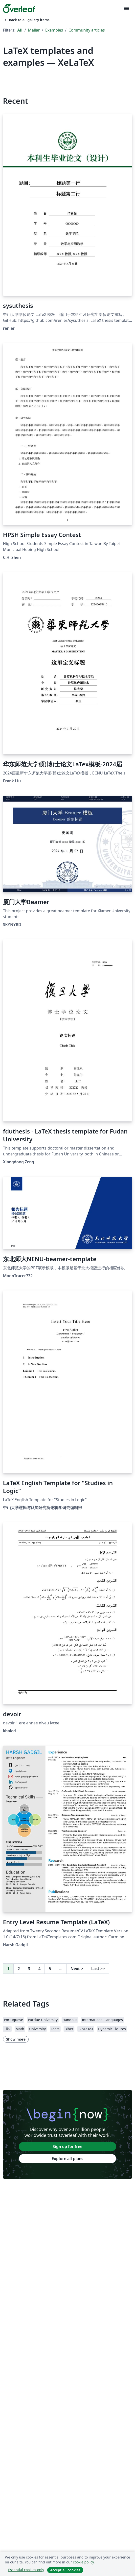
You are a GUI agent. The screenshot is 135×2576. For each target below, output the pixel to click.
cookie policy (83, 2562)
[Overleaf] (19, 8)
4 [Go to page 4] (39, 1968)
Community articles (86, 30)
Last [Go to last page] (98, 1968)
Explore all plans (67, 2158)
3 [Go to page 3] (29, 1968)
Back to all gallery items (26, 19)
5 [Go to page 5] (50, 1968)
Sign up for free (67, 2146)
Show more (15, 2039)
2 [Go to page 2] (19, 1968)
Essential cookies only (26, 2569)
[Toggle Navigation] (126, 8)
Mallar (34, 30)
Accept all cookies (65, 2570)
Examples (54, 30)
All (19, 30)
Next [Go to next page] (76, 1968)
